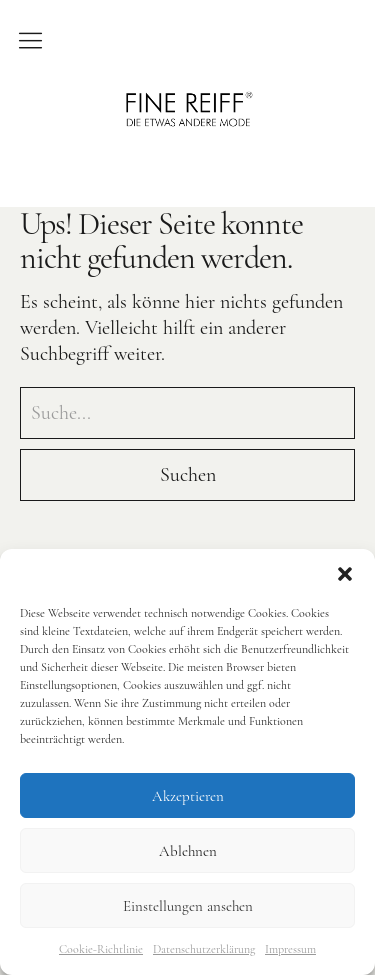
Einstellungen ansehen (188, 906)
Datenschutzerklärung (204, 949)
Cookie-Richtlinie (101, 949)
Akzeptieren (188, 796)
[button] (345, 574)
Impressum (290, 949)
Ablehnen (188, 851)
